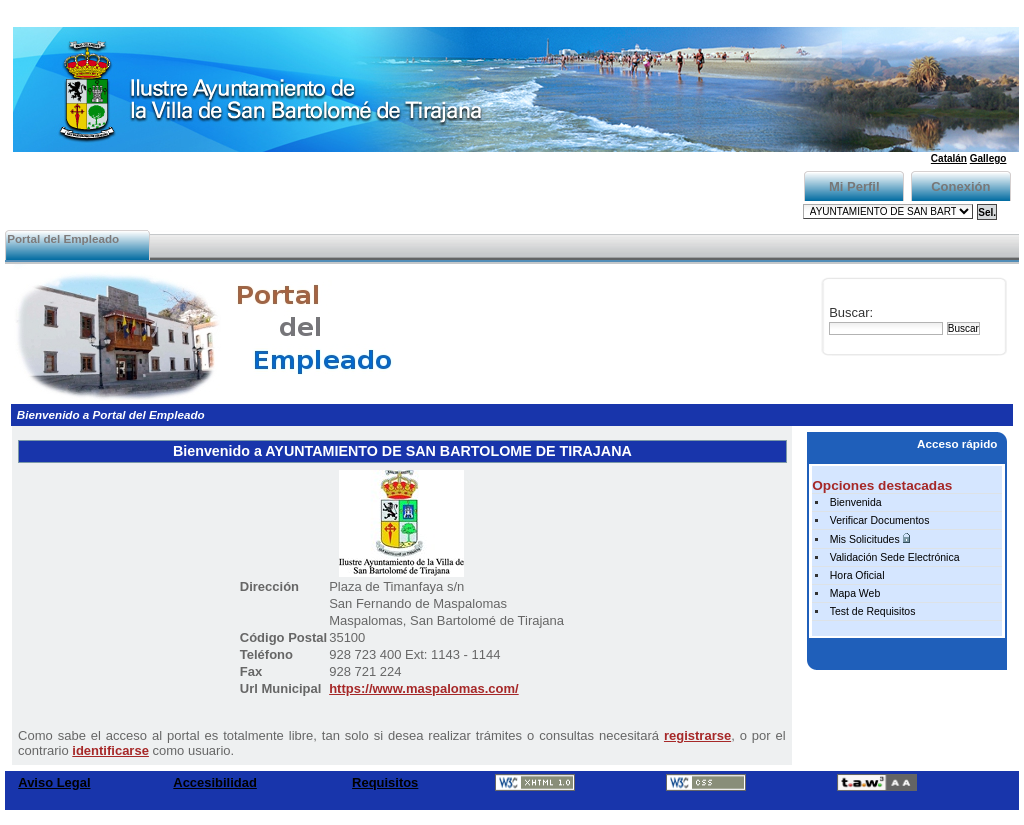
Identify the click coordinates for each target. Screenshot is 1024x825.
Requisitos (385, 782)
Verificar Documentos (880, 520)
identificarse (110, 750)
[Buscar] (886, 328)
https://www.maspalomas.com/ (424, 688)
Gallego (988, 158)
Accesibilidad (215, 782)
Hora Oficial (857, 575)
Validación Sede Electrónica (895, 557)
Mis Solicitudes (865, 539)
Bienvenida (856, 502)
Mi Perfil (854, 186)
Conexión (960, 186)
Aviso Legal (54, 782)
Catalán (949, 158)
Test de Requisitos (873, 611)
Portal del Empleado (63, 238)
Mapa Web (855, 593)
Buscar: (851, 312)
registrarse (697, 735)
